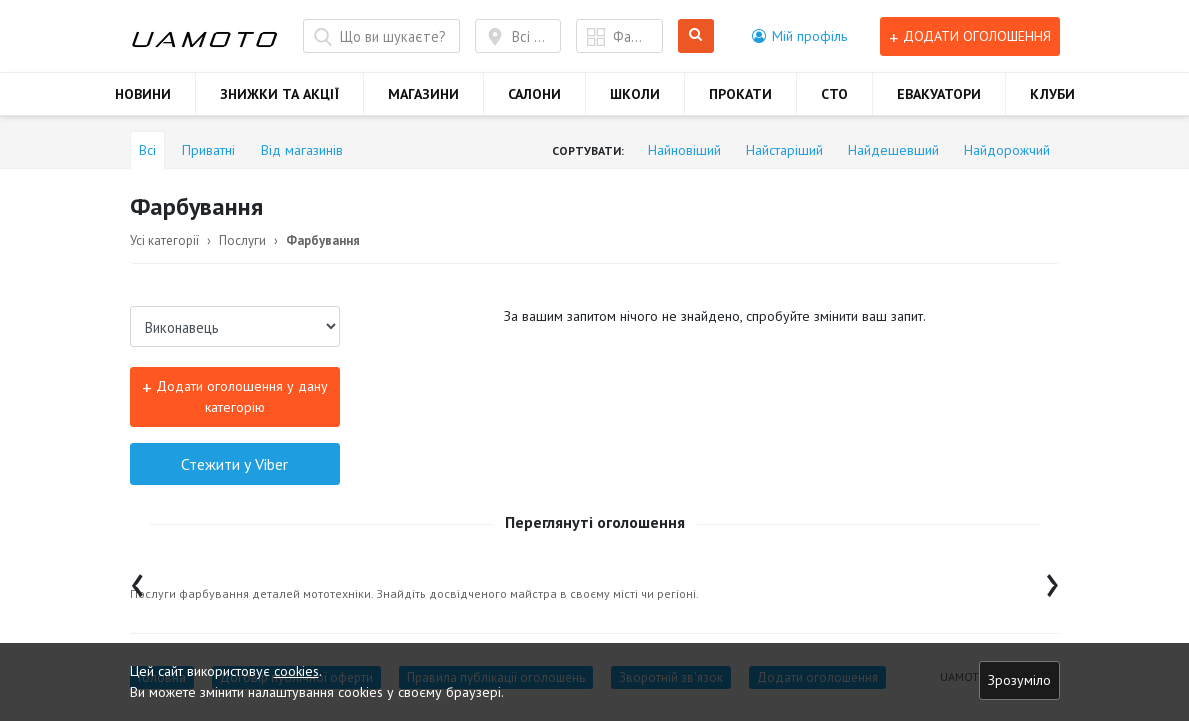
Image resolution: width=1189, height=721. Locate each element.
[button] (799, 36)
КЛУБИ (1052, 94)
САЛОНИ (534, 94)
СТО (834, 94)
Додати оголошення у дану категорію (235, 395)
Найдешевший (893, 150)
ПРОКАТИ (740, 94)
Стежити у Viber (234, 464)
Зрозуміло (1019, 680)
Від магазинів (302, 150)
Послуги (242, 240)
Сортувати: (588, 150)
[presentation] (137, 580)
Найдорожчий (1007, 150)
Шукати (696, 36)
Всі (147, 150)
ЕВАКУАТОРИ (939, 94)
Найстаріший (784, 150)
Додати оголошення (970, 36)
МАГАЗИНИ (423, 94)
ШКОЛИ (635, 94)
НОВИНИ (143, 94)
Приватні (208, 150)
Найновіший (684, 150)
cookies (296, 671)
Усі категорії (164, 240)
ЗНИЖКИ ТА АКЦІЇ (279, 94)
